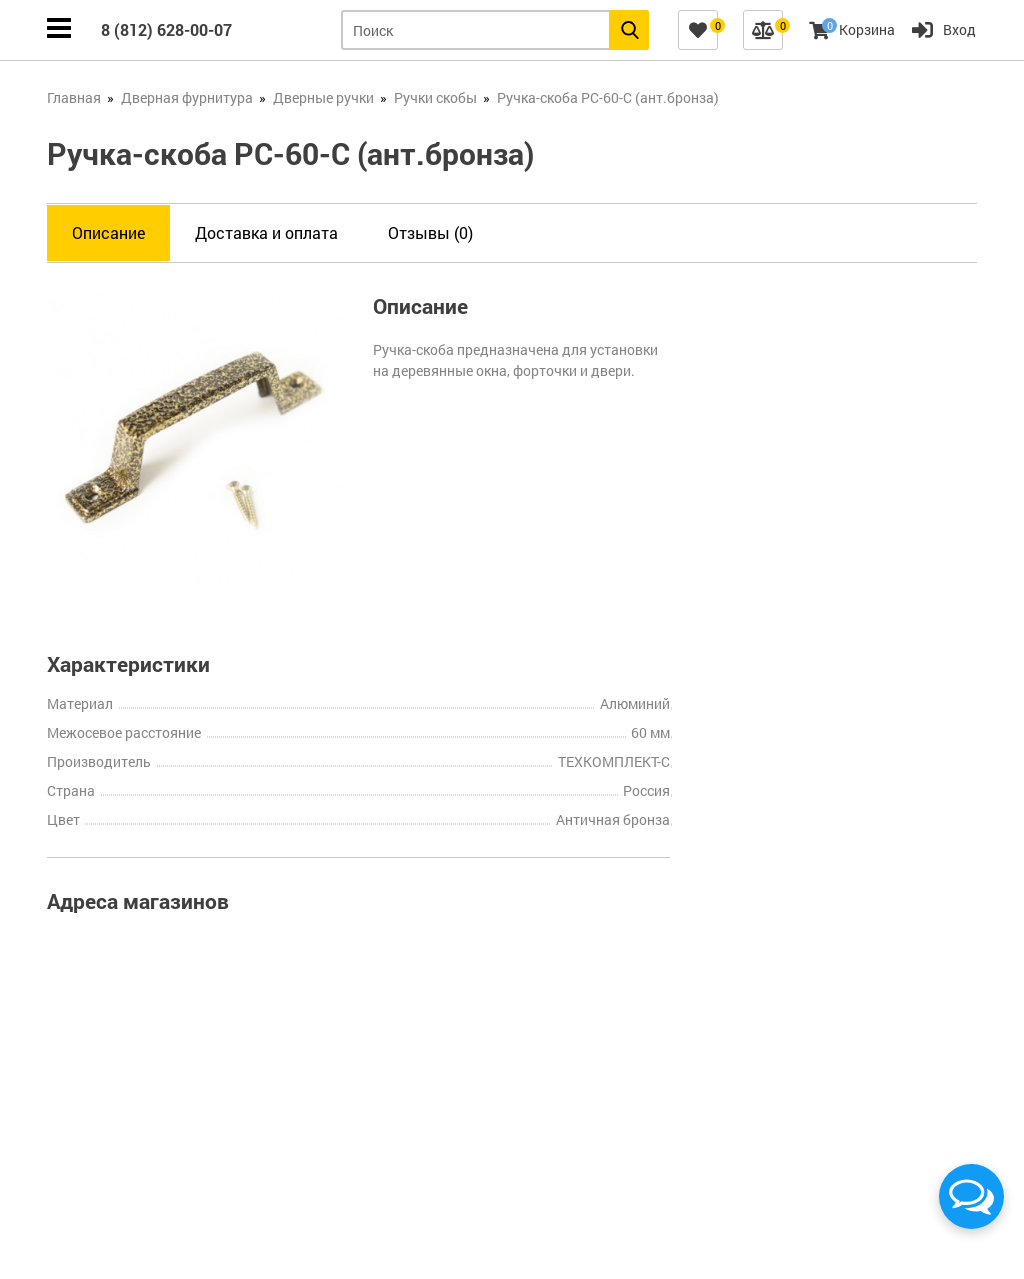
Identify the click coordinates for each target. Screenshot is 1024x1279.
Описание (108, 232)
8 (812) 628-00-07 (166, 29)
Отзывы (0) (430, 232)
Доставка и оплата (266, 232)
